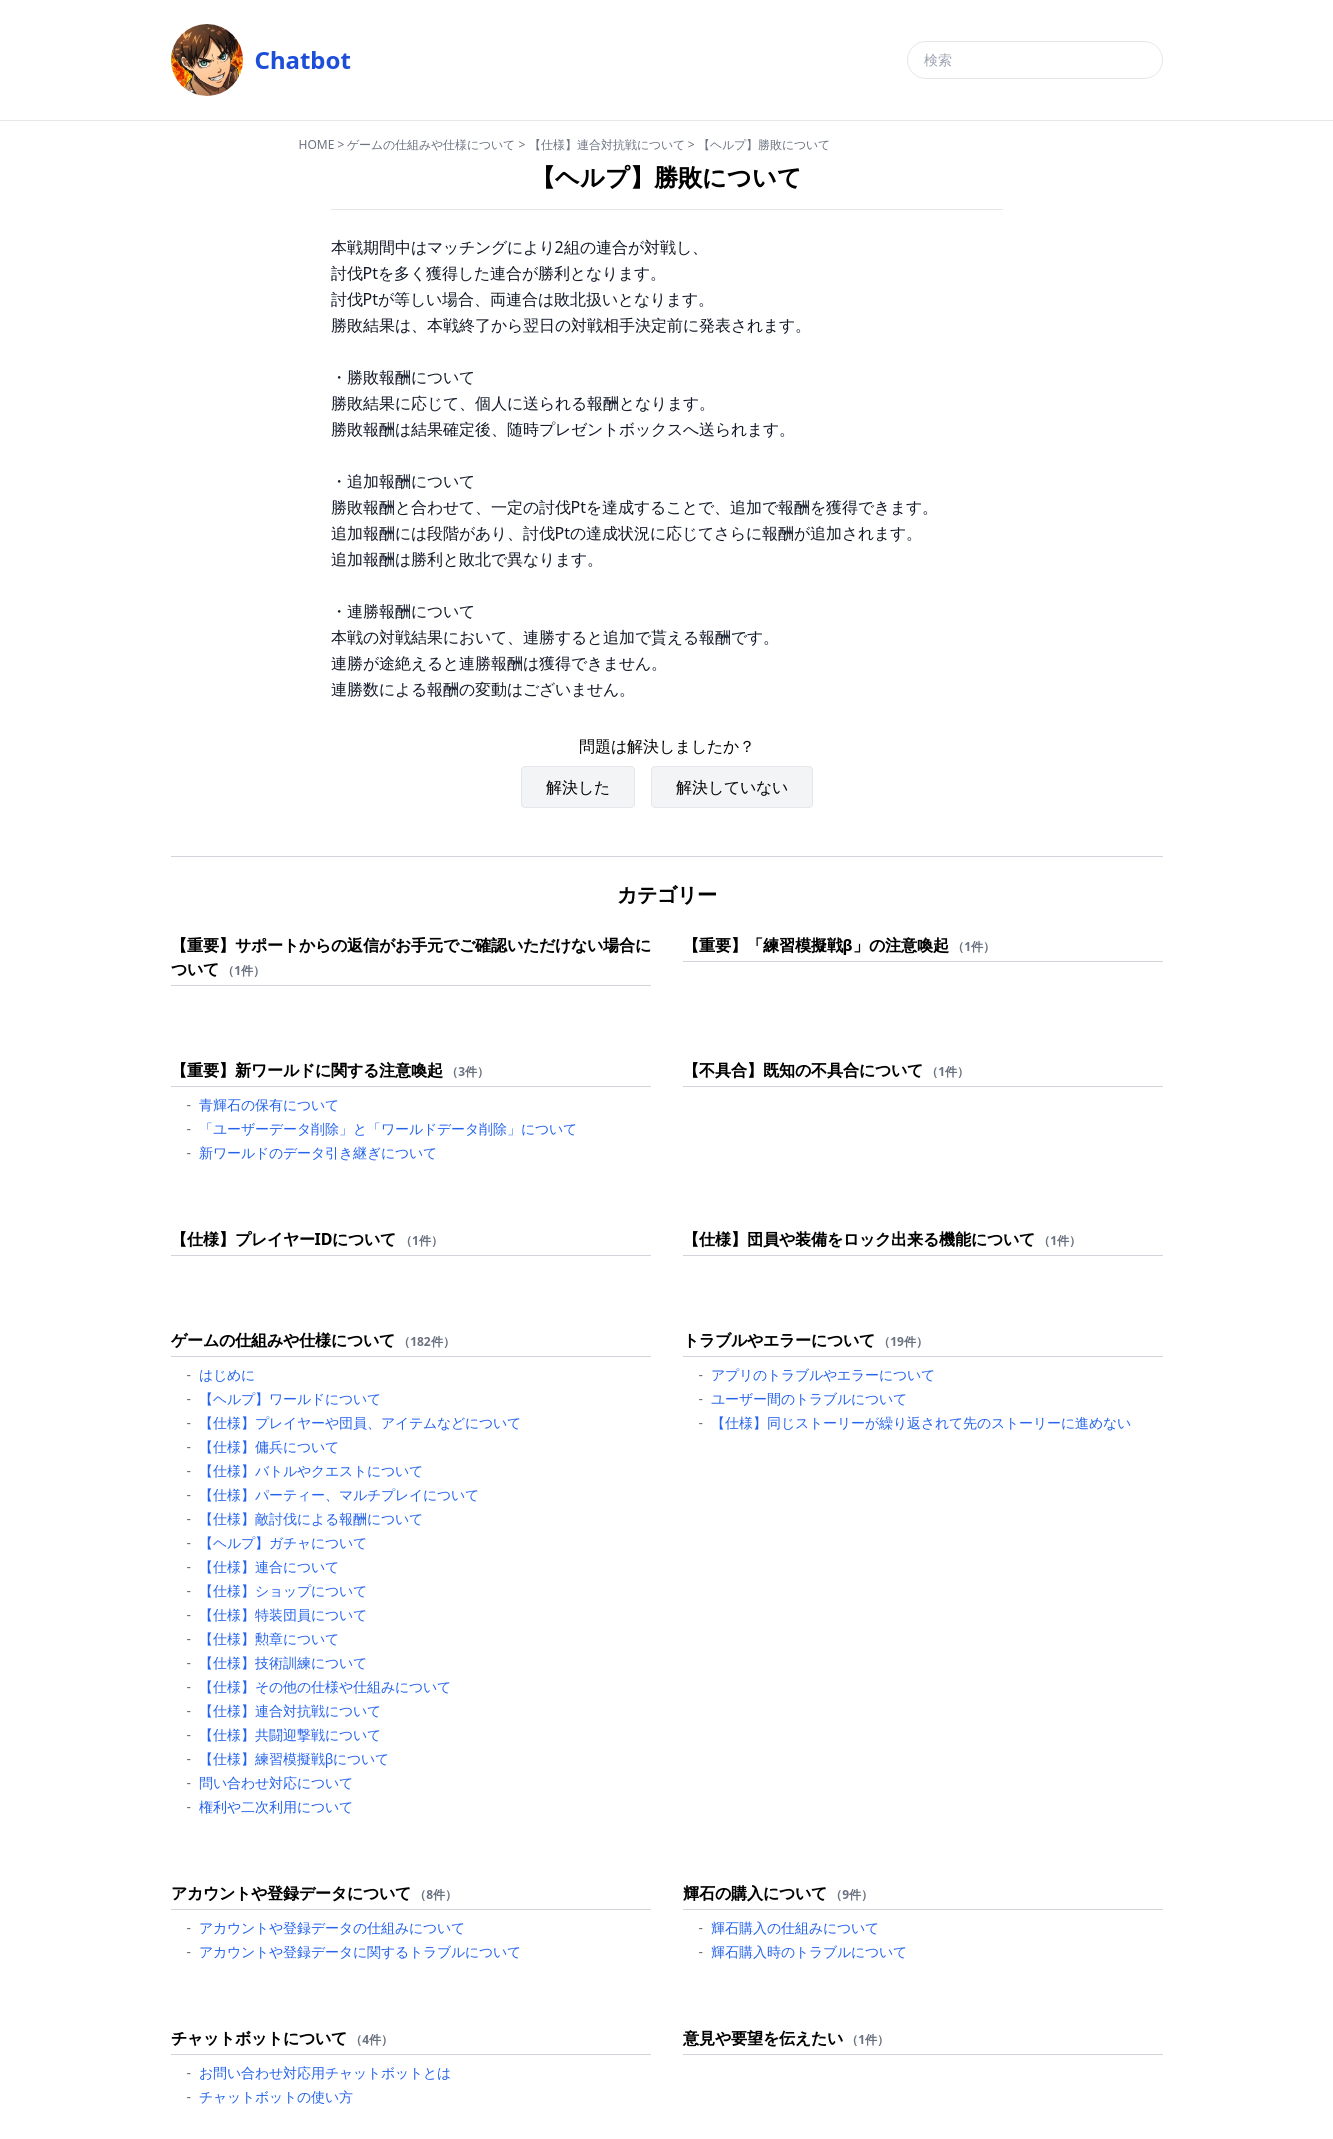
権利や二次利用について (276, 1806)
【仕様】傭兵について (269, 1446)
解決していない (732, 787)
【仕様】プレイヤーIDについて (284, 1239)
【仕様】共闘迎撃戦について (290, 1734)
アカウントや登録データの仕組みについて (332, 1927)
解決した (578, 787)
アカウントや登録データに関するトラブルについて (360, 1951)
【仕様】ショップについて (283, 1590)
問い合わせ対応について (276, 1782)
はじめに (227, 1374)
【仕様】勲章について (269, 1638)
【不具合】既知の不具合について (803, 1070)
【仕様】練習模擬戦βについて (294, 1758)
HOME (317, 144)
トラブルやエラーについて (779, 1340)
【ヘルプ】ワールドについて (290, 1398)
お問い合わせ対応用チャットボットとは (325, 2072)
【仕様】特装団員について (283, 1614)
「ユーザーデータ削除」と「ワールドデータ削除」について (388, 1128)
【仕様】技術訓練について (283, 1662)
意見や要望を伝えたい (763, 2038)
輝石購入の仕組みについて (795, 1927)
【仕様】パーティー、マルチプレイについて (339, 1494)
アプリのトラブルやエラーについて (823, 1374)
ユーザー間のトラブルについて (809, 1398)
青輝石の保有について (269, 1104)
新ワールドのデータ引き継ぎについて (318, 1152)
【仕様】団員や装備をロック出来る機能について (859, 1239)
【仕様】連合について (269, 1566)
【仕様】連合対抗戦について (607, 144)
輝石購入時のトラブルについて (809, 1951)
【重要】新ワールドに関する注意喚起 (307, 1070)
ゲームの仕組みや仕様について (431, 144)
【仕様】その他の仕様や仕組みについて (325, 1686)
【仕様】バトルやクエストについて (311, 1470)
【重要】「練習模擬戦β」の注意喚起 (816, 945)
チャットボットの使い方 (276, 2096)
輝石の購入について (755, 1893)
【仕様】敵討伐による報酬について (311, 1518)
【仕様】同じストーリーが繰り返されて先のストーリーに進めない (921, 1422)
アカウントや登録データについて (291, 1893)
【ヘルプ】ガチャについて (283, 1542)
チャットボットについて (259, 2038)
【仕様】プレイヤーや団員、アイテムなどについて (360, 1422)
